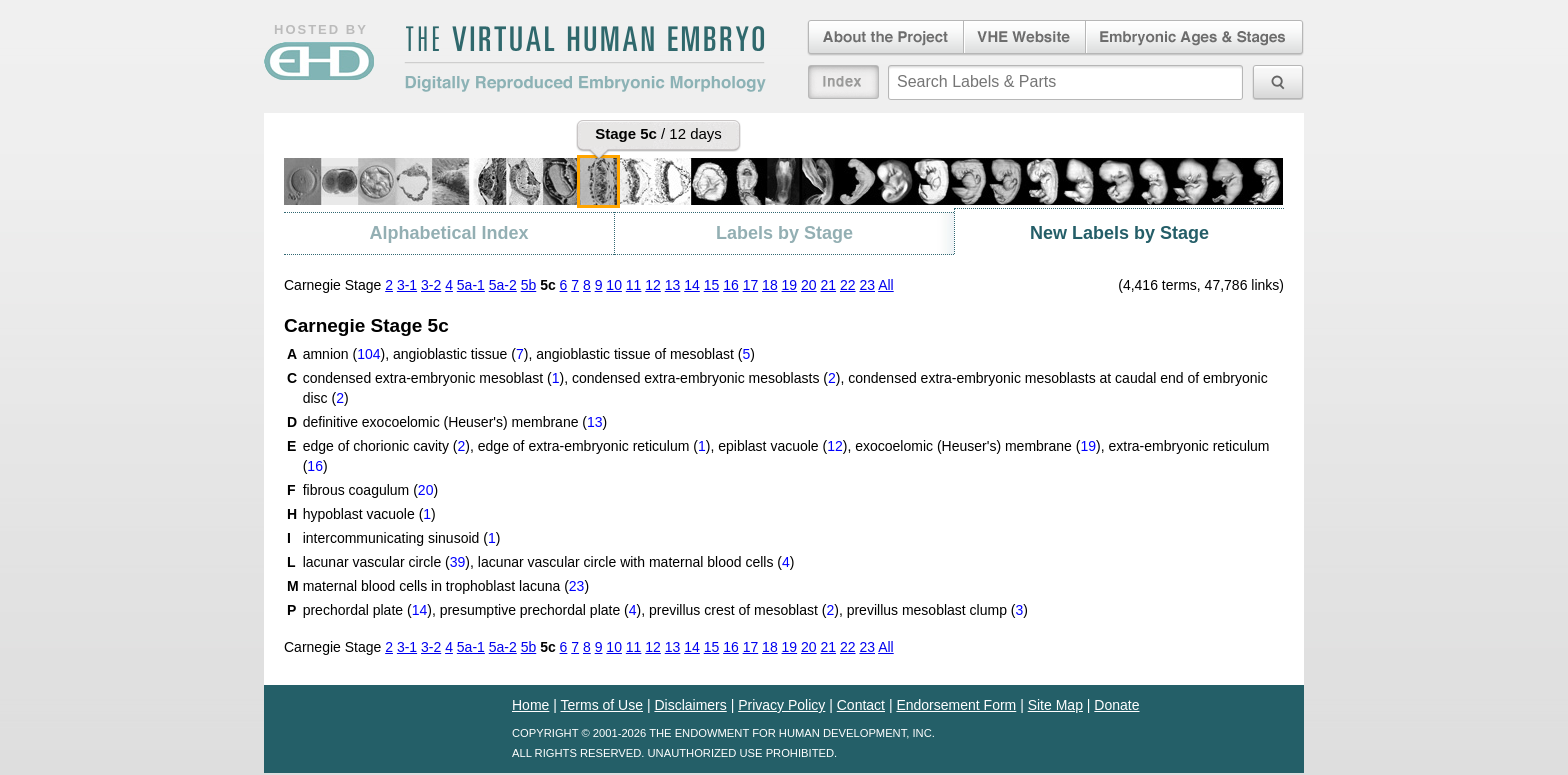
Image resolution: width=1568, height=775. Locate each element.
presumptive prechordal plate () (541, 610)
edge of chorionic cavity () (386, 446)
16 (731, 285)
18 (770, 285)
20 (809, 285)
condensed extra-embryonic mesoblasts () (706, 378)
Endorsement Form (956, 705)
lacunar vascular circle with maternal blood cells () (636, 562)
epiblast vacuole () (782, 446)
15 (712, 285)
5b (529, 285)
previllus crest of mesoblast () (744, 610)
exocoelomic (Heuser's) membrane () (977, 446)
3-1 (407, 285)
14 (692, 285)
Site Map (1055, 705)
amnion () (344, 354)
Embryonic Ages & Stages (1195, 38)
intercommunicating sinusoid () (402, 538)
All (886, 285)
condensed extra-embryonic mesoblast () (433, 378)
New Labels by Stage (1119, 233)
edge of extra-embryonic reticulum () (594, 446)
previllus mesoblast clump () (937, 610)
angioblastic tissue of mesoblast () (645, 354)
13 (673, 285)
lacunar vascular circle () (386, 562)
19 (790, 285)
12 (653, 285)
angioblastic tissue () (460, 354)
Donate (1116, 705)
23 (867, 285)
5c (548, 285)
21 (829, 285)
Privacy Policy (781, 705)
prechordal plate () (367, 610)
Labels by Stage (784, 233)
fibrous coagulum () (370, 490)
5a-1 (471, 285)
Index (843, 82)
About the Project (884, 38)
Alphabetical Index (448, 233)
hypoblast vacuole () (369, 514)
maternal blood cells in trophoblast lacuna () (446, 586)
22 (848, 285)
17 (751, 285)
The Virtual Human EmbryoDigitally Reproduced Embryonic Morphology (585, 59)
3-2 (431, 285)
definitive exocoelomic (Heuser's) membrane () (455, 422)
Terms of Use (602, 705)
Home (530, 705)
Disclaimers (690, 705)
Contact (861, 705)
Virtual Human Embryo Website (1024, 38)
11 (634, 285)
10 (614, 285)
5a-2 (503, 285)
